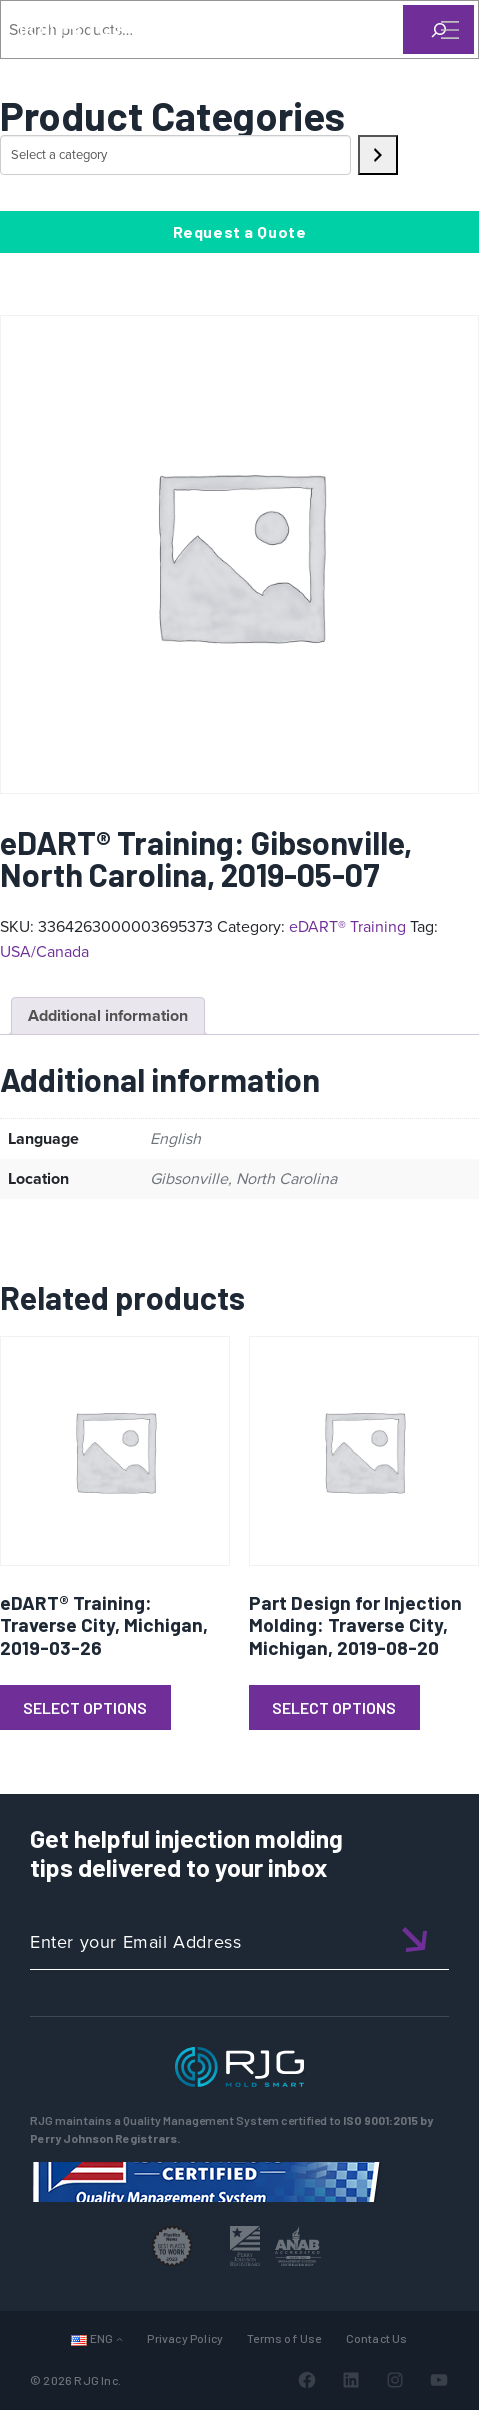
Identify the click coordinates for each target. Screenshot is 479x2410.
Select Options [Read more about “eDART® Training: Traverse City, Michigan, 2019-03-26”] (85, 1707)
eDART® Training (347, 926)
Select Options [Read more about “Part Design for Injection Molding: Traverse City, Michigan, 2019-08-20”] (334, 1707)
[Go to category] (378, 155)
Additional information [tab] (108, 1015)
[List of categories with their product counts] (175, 155)
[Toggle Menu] (448, 30)
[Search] (422, 63)
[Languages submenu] (119, 2338)
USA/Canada (44, 951)
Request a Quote (240, 231)
